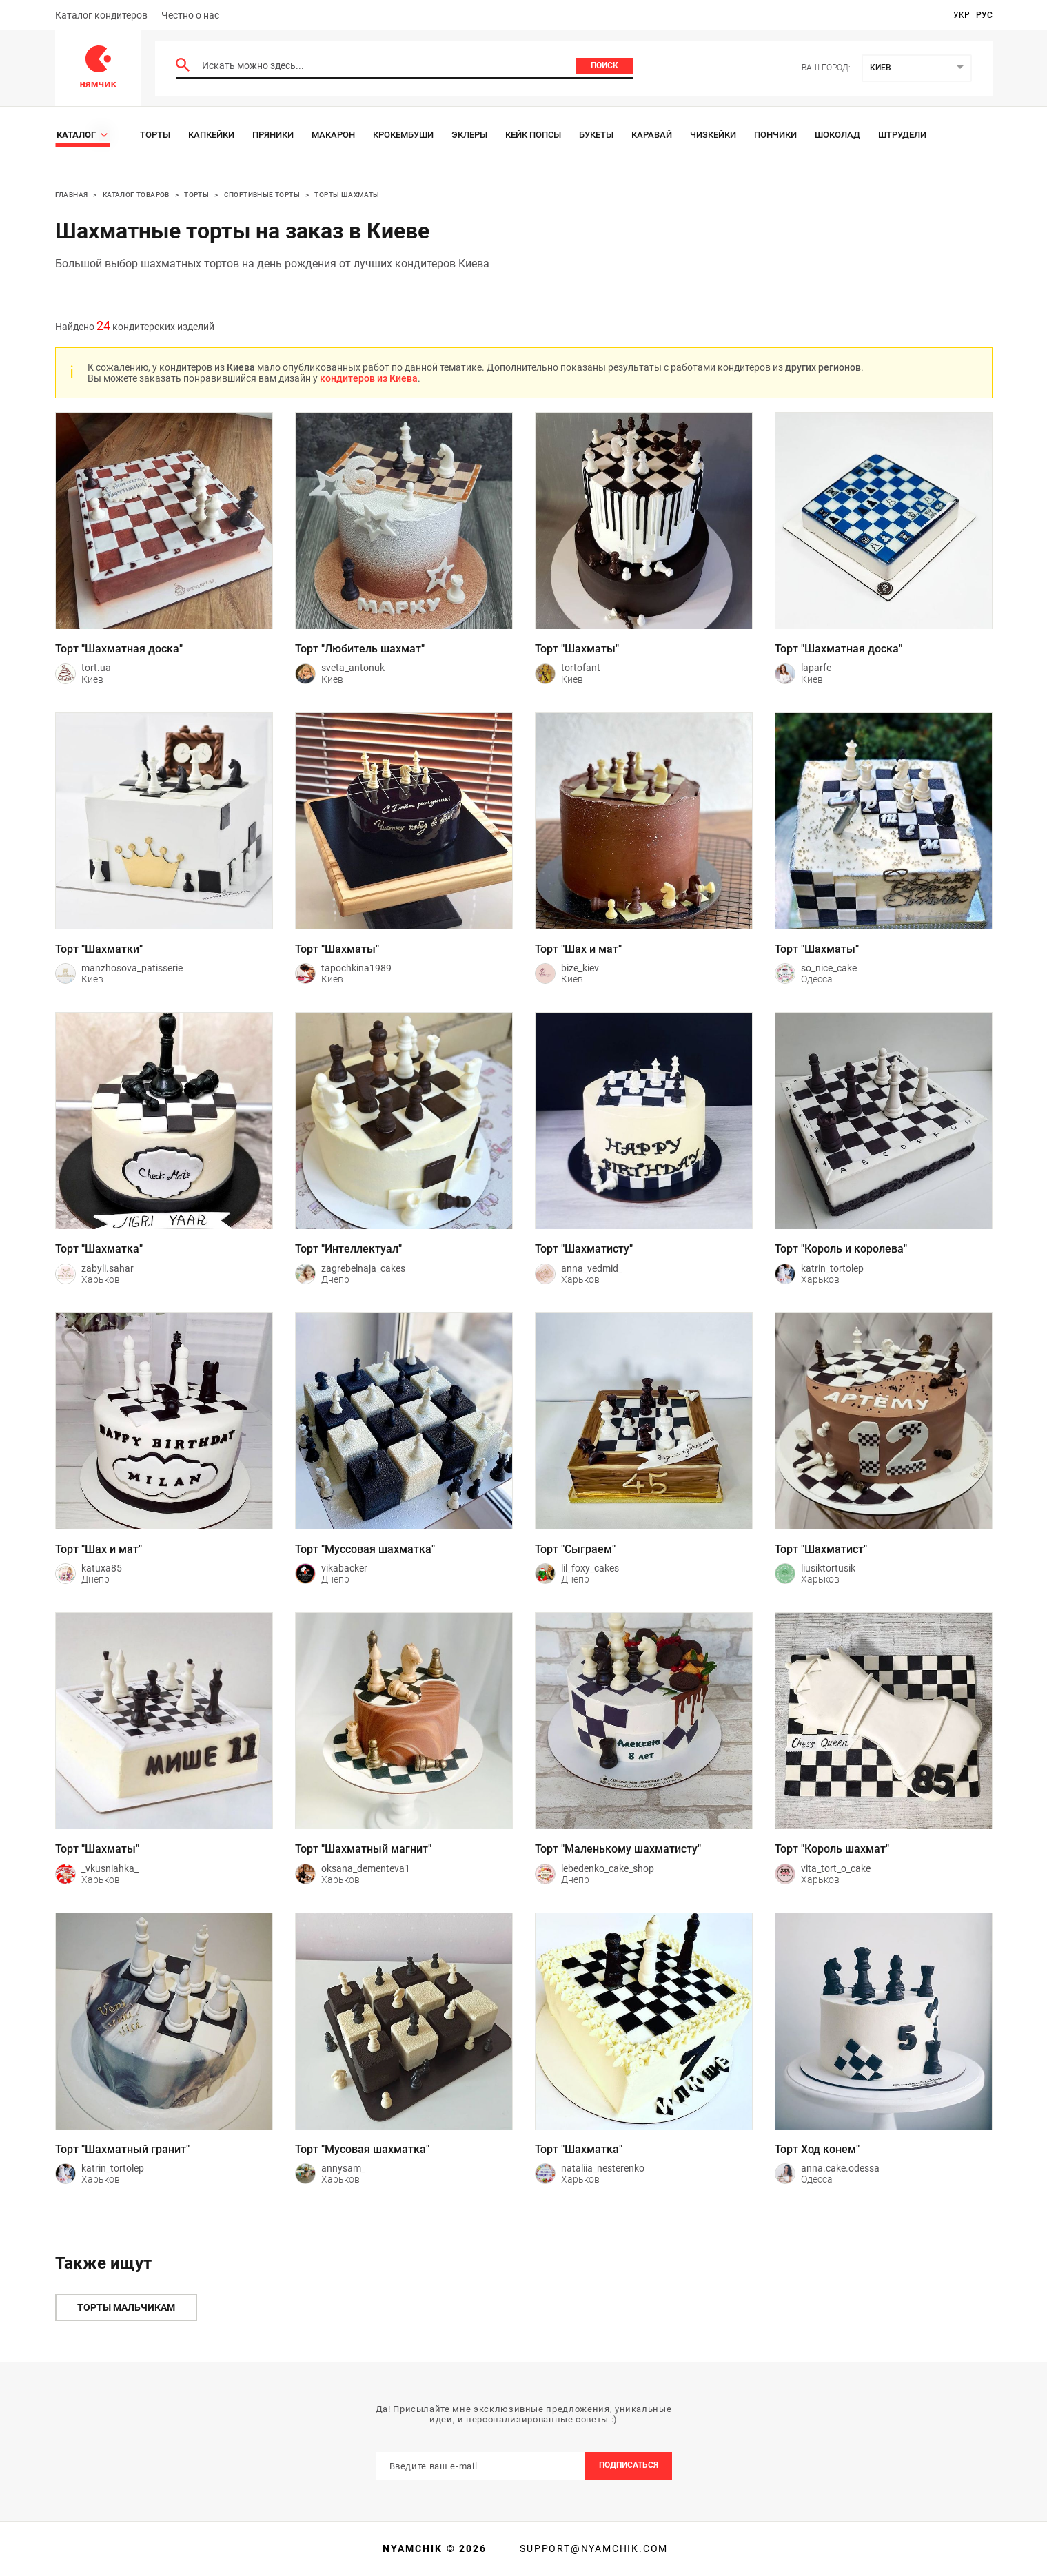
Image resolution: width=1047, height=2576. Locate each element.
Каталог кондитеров (101, 15)
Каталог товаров (136, 194)
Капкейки (211, 135)
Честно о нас (190, 15)
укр (961, 15)
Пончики (775, 135)
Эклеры (469, 135)
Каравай (651, 135)
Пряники (273, 135)
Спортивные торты (262, 194)
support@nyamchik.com (592, 2548)
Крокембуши (403, 135)
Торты (155, 135)
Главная (71, 194)
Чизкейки (713, 135)
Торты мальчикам (126, 2307)
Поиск (604, 65)
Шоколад (837, 135)
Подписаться (628, 2465)
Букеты (596, 135)
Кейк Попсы (533, 135)
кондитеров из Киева (369, 378)
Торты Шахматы (346, 194)
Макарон (333, 135)
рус (984, 15)
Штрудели (902, 135)
